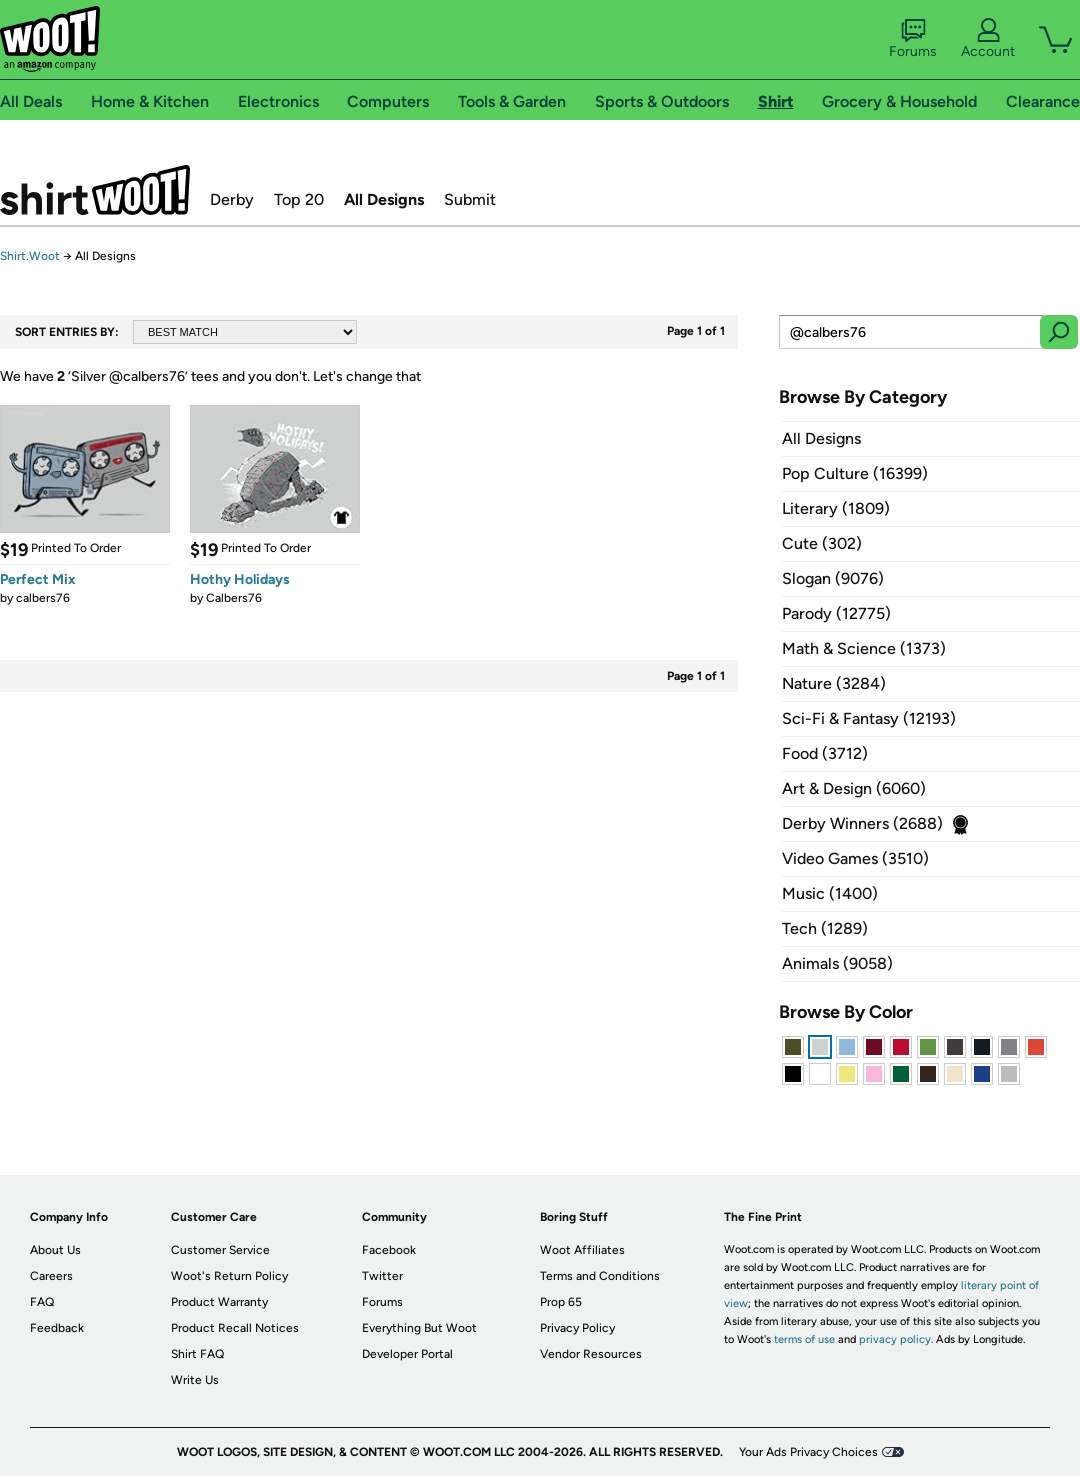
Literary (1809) (836, 508)
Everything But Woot (419, 1328)
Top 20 (299, 199)
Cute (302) (822, 543)
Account (988, 39)
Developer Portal (407, 1354)
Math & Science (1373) (864, 648)
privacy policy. (896, 1339)
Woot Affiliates (582, 1250)
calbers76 (43, 598)
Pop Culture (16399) (855, 473)
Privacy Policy (577, 1328)
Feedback (57, 1328)
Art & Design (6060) (854, 788)
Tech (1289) (825, 928)
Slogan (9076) (833, 578)
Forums (913, 39)
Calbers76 (234, 598)
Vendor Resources (591, 1354)
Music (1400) (830, 893)
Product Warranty (219, 1302)
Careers (51, 1276)
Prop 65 (561, 1302)
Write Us (195, 1380)
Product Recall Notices (235, 1328)
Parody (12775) (836, 613)
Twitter (382, 1276)
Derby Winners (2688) (862, 823)
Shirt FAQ (197, 1354)
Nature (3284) (834, 683)
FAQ (42, 1302)
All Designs (384, 199)
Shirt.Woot (95, 190)
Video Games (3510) (855, 858)
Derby (232, 199)
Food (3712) (825, 753)
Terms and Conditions (600, 1276)
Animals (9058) (837, 963)
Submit (470, 199)
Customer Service (220, 1250)
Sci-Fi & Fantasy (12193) (869, 718)
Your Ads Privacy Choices (808, 1452)
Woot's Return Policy (229, 1276)
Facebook (389, 1250)
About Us (55, 1250)
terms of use (804, 1339)
